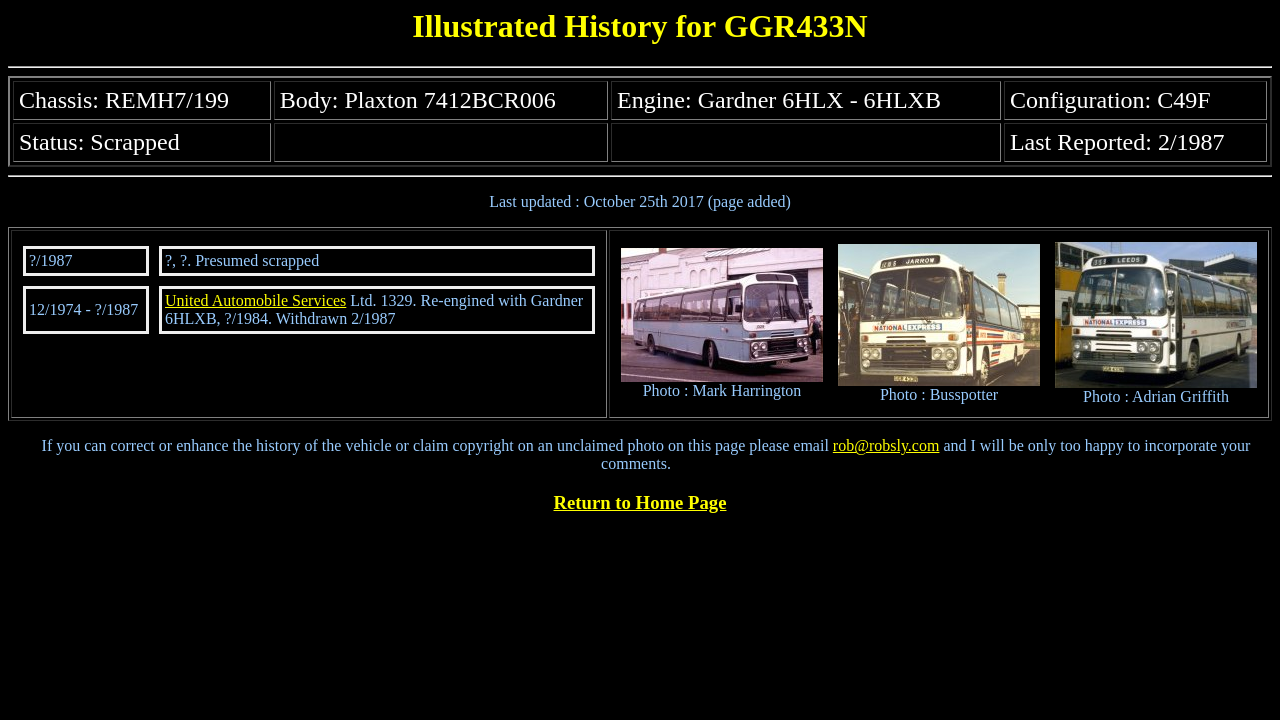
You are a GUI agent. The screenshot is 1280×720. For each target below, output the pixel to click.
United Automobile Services (255, 300)
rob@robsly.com (886, 445)
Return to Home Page (640, 502)
